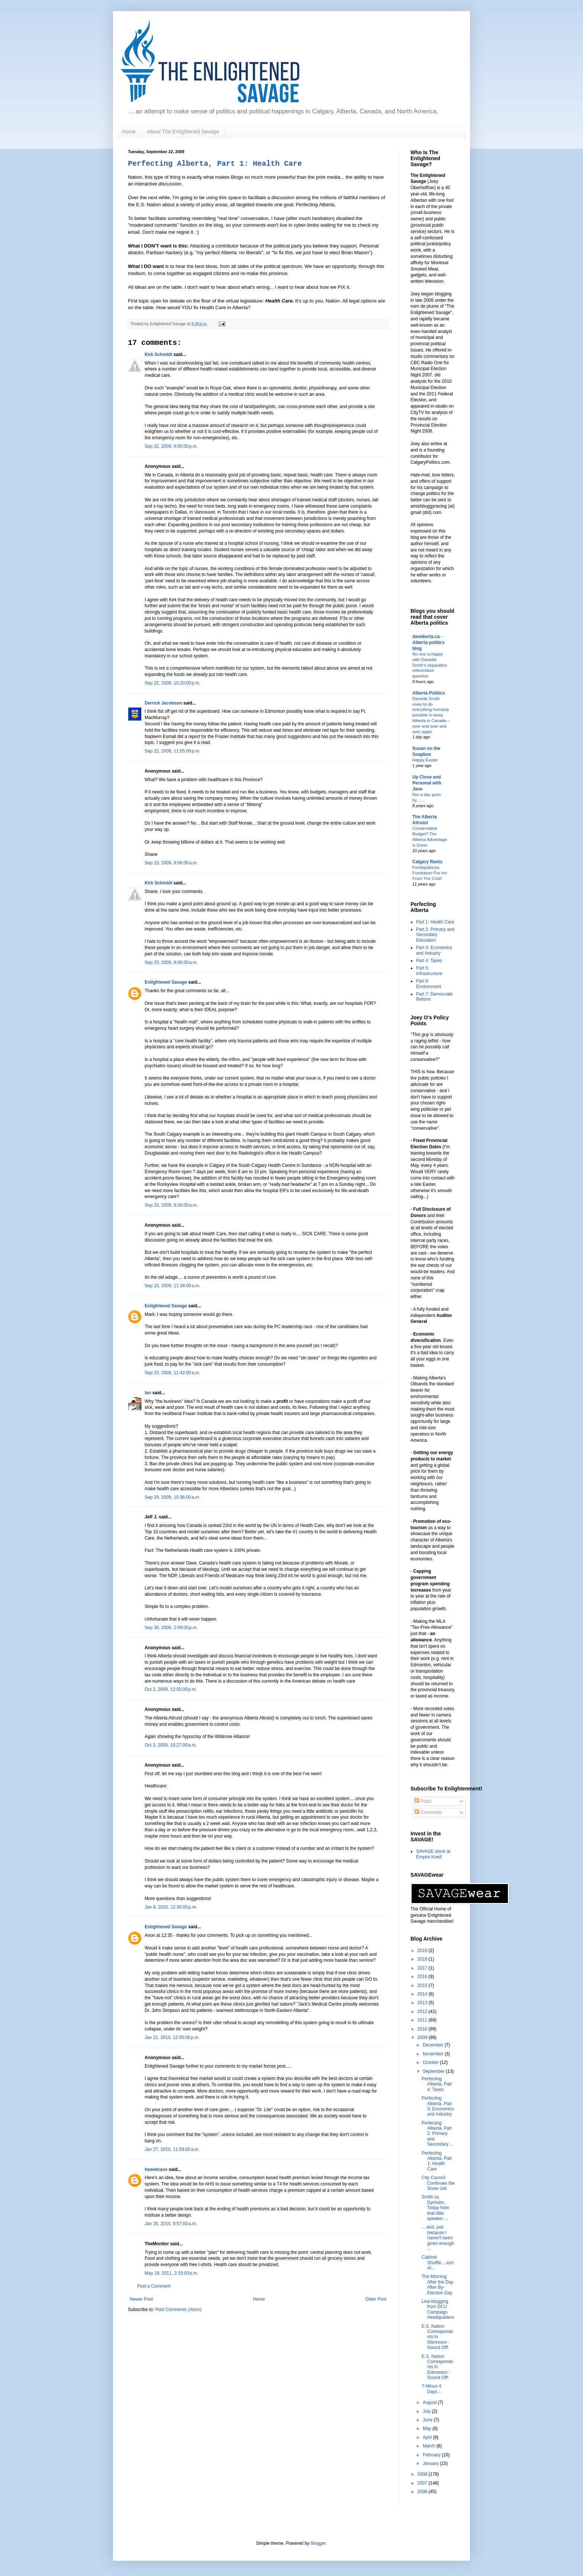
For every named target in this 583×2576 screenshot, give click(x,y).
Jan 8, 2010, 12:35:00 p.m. (171, 1907)
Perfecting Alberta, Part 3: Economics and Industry (438, 2106)
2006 (423, 2491)
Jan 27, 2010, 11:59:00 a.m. (172, 2149)
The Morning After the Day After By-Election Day (437, 2284)
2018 (423, 1959)
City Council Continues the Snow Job (438, 2183)
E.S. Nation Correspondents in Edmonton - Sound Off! (437, 2367)
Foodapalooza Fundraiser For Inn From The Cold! (429, 873)
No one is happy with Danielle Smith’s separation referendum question (429, 665)
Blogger (318, 2543)
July (427, 2411)
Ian (148, 1392)
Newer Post (141, 2299)
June (428, 2420)
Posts (423, 1801)
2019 (423, 1950)
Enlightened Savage (166, 982)
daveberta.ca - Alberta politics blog (428, 642)
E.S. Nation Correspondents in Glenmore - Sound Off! (437, 2337)
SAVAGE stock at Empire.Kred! (433, 1854)
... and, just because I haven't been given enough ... (438, 2237)
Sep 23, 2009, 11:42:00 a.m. (172, 1372)
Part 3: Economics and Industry (434, 950)
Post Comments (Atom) (178, 2309)
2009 (423, 2037)
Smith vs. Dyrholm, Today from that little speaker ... (435, 2207)
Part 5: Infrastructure (429, 970)
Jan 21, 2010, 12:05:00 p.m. (172, 2037)
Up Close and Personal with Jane (426, 783)
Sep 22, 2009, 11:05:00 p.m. (172, 751)
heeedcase (156, 2169)
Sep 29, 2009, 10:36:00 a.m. (172, 1497)
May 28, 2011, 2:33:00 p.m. (171, 2273)
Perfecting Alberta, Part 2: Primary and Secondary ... (438, 2133)
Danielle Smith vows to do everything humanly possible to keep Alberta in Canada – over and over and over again (431, 715)
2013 (423, 2002)
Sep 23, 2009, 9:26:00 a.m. (171, 1205)
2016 (423, 1976)
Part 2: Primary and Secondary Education (435, 935)
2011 (423, 2020)
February (432, 2454)
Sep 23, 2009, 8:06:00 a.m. (171, 862)
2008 (423, 2474)
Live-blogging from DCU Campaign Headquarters (438, 2309)
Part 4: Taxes (429, 960)
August (430, 2402)
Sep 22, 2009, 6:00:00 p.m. (171, 446)
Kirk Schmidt (158, 354)
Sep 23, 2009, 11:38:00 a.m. (172, 1285)
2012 (423, 2011)
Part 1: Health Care (435, 922)
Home (129, 132)
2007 (423, 2483)
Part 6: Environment (428, 983)
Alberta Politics (428, 693)
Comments (428, 1812)
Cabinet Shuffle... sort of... (437, 2263)
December (434, 2045)
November (434, 2053)
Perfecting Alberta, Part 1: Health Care (215, 163)
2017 (423, 1968)
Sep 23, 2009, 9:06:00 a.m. (171, 962)
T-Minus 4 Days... (431, 2389)
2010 (423, 2029)
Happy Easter (425, 760)
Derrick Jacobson (163, 703)
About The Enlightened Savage (183, 132)
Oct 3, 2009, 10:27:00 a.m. (171, 1745)
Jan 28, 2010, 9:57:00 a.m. (171, 2223)
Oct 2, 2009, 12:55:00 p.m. (171, 1689)
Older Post (375, 2299)
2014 (423, 1994)
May (427, 2428)
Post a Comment (153, 2286)
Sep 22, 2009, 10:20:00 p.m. (172, 683)
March (430, 2446)
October (431, 2062)
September (434, 2071)
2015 (423, 1985)
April (428, 2437)
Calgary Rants (427, 861)
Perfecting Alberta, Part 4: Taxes (437, 2084)
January (431, 2463)
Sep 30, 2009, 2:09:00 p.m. (171, 1627)
